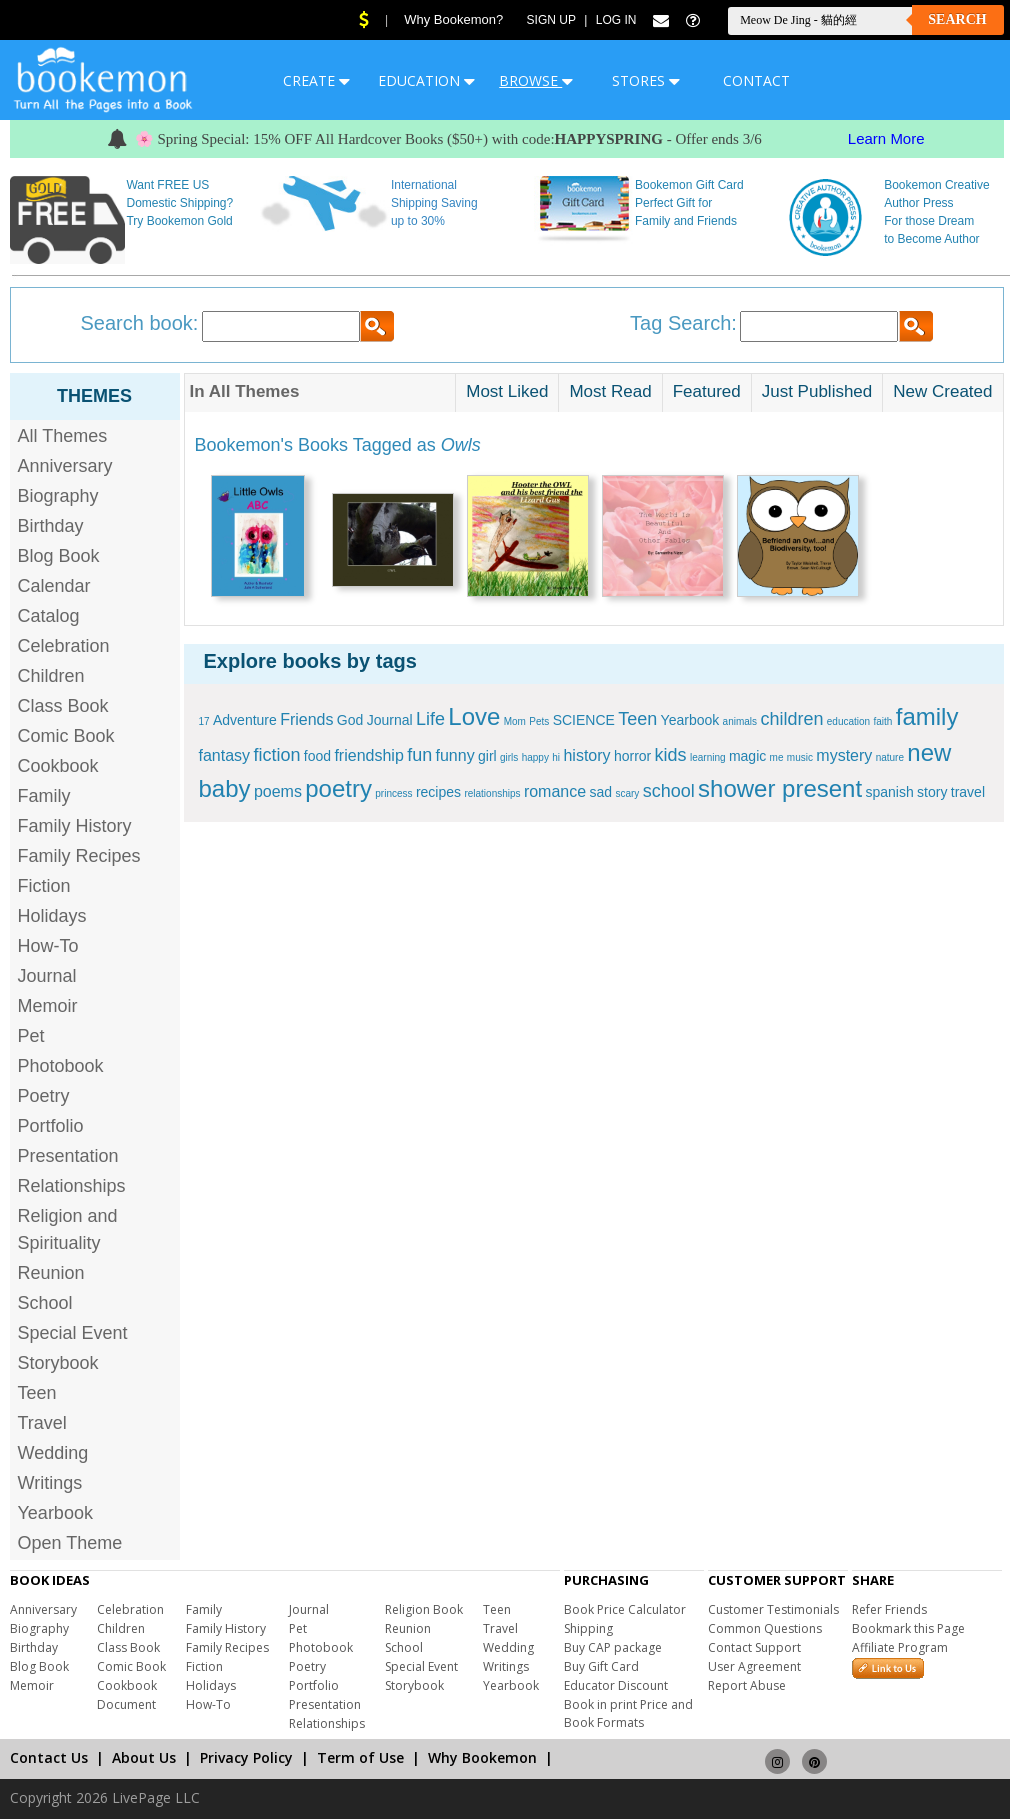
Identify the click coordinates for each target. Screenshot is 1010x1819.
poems (278, 791)
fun (419, 755)
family (927, 716)
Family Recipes (79, 856)
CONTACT (756, 80)
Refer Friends (889, 1609)
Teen (37, 1393)
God (350, 720)
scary (627, 793)
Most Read (610, 391)
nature (890, 757)
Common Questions (765, 1628)
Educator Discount (616, 1685)
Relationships (72, 1186)
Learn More (886, 138)
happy (535, 757)
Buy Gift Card (601, 1666)
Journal (47, 976)
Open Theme (70, 1543)
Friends (306, 719)
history (586, 755)
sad (600, 792)
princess (393, 793)
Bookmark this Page (908, 1628)
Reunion (51, 1273)
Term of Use (360, 1757)
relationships (492, 793)
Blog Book (59, 556)
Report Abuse (747, 1685)
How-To (48, 946)
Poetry (44, 1096)
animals (740, 721)
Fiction (44, 886)
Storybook (58, 1363)
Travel (42, 1423)
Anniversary (65, 466)
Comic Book (66, 736)
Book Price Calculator (625, 1609)
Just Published (817, 391)
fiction (276, 755)
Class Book (63, 706)
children (791, 719)
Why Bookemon (482, 1757)
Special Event (73, 1333)
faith (883, 721)
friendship (368, 755)
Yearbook (55, 1513)
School (45, 1303)
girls (509, 757)
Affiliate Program (900, 1647)
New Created (942, 391)
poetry (338, 788)
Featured (707, 391)
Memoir (48, 1006)
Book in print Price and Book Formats (628, 1713)
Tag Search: (683, 323)
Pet (31, 1036)
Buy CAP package (613, 1647)
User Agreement (754, 1666)
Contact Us (49, 1757)
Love (474, 716)
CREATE (316, 80)
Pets (539, 721)
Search (957, 19)
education (848, 721)
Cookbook (58, 766)
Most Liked (507, 391)
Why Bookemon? (453, 19)
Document (126, 1704)
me (777, 757)
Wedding (53, 1453)
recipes (438, 792)
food (317, 756)
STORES (646, 80)
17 (204, 721)
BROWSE (536, 80)
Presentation (68, 1156)
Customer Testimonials (773, 1609)
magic (747, 756)
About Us (144, 1757)
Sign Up (551, 20)
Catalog (49, 616)
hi (556, 757)
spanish (889, 792)
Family (44, 796)
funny (455, 755)
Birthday (51, 526)
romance (555, 791)
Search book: (140, 323)
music (800, 757)
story (932, 792)
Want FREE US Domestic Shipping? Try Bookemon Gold (179, 203)
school (669, 791)
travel (968, 792)
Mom (515, 721)
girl (487, 756)
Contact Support (754, 1647)
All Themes (63, 436)
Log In (616, 20)
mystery (844, 755)
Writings (50, 1483)
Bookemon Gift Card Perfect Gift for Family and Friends (689, 203)
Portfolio (51, 1126)
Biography (58, 496)
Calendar (54, 586)
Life (430, 719)
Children (51, 676)
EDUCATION (426, 80)
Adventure (245, 720)
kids (671, 755)
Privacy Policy (246, 1757)
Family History (75, 826)
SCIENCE (584, 720)
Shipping (588, 1628)
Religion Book (424, 1609)
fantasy (225, 755)
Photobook (61, 1066)
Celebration (64, 646)
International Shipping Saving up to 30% (434, 203)
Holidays (52, 916)
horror (632, 756)
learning (708, 757)
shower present (780, 788)
